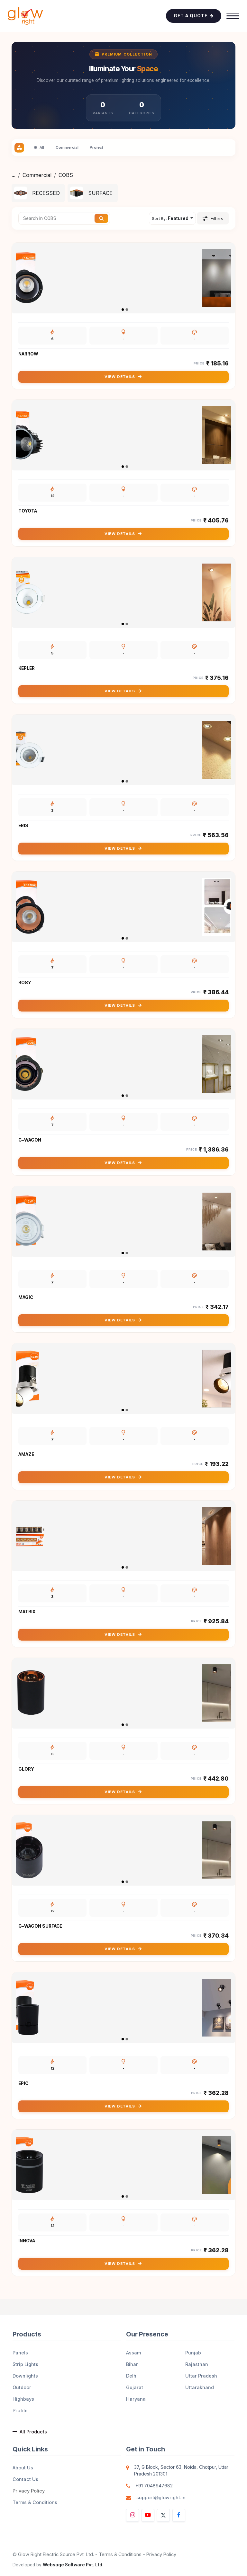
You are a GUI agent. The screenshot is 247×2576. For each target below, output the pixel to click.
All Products (30, 2431)
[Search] (101, 218)
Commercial (37, 175)
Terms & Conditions (35, 2502)
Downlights (25, 2376)
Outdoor (22, 2387)
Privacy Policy (29, 2490)
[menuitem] (38, 193)
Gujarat (134, 2387)
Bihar (132, 2364)
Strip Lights (25, 2364)
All (38, 148)
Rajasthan (196, 2364)
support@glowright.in (161, 2497)
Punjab (193, 2352)
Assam (133, 2352)
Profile (20, 2410)
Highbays (23, 2399)
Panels (20, 2352)
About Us (23, 2467)
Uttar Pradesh (201, 2376)
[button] (172, 218)
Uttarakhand (199, 2387)
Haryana (136, 2399)
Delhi (132, 2376)
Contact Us (25, 2479)
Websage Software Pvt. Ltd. (73, 2564)
